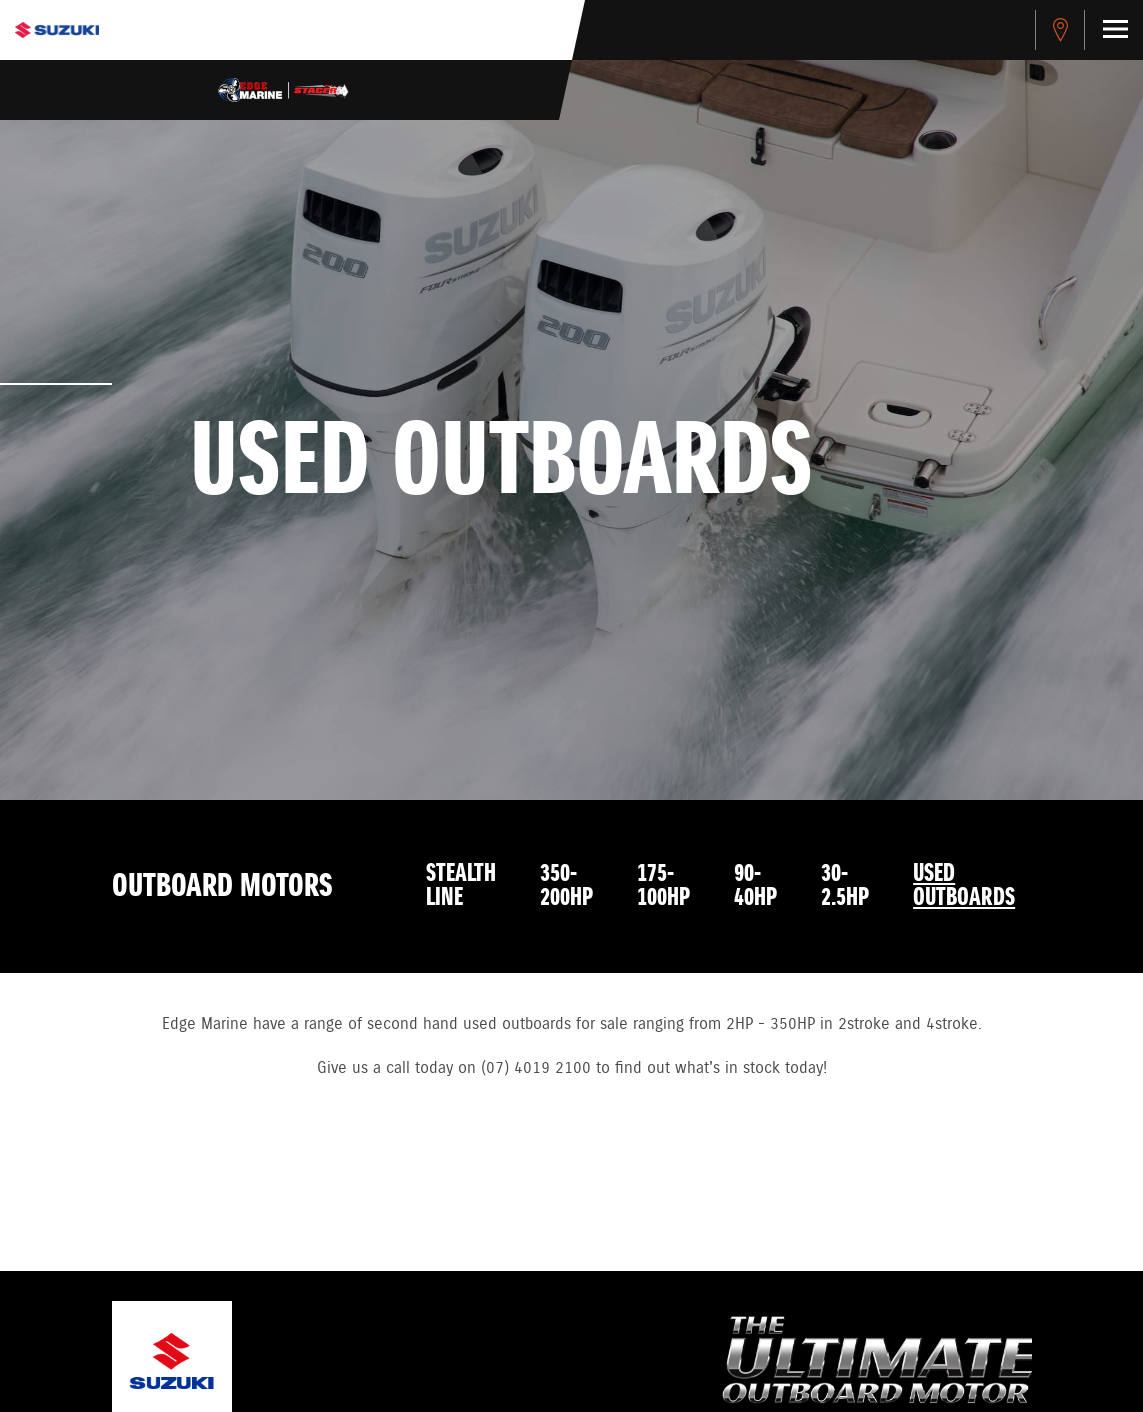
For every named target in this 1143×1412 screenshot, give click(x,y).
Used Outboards (964, 886)
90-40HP (755, 886)
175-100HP (663, 886)
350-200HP (566, 886)
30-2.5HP (845, 886)
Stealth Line (461, 886)
